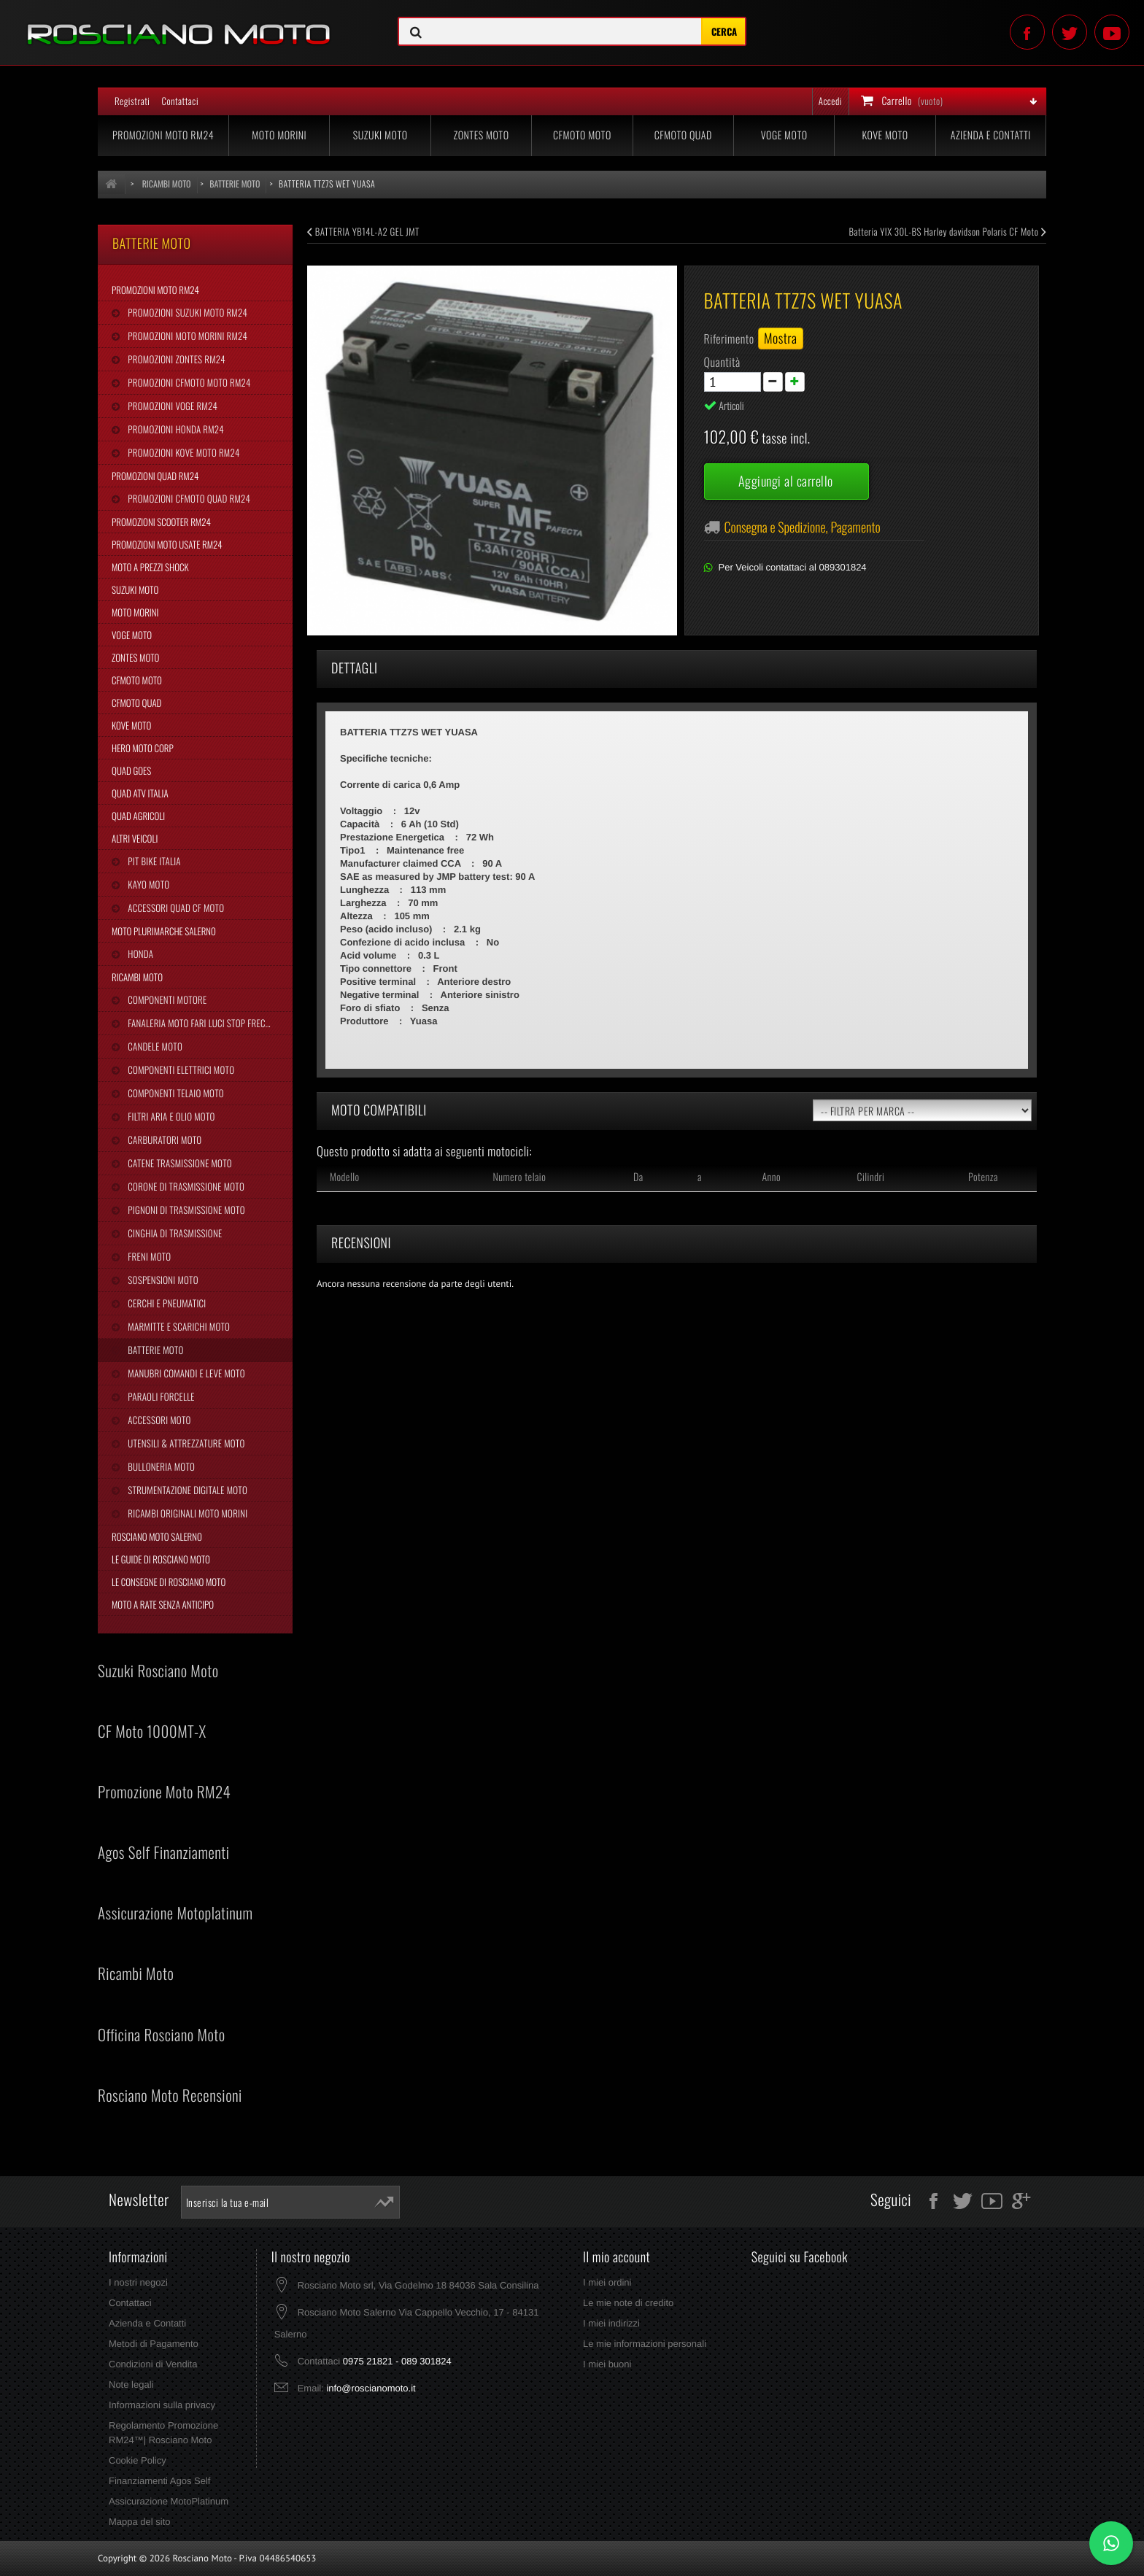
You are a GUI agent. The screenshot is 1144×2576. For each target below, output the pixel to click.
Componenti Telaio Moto (174, 1093)
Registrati (132, 100)
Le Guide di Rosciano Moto (161, 1559)
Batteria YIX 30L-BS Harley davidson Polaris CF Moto (947, 231)
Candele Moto (153, 1046)
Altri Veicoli (135, 838)
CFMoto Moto (582, 135)
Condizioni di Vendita (153, 2364)
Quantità (722, 362)
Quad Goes (131, 770)
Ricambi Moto (137, 977)
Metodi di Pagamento (153, 2343)
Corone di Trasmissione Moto (184, 1186)
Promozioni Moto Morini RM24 (186, 335)
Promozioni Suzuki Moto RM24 (186, 312)
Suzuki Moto (380, 135)
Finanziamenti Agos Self (159, 2480)
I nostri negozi (138, 2282)
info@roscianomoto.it (370, 2388)
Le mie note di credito (628, 2302)
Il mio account (616, 2257)
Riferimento (729, 338)
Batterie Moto (154, 1349)
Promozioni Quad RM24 (155, 475)
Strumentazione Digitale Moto (186, 1489)
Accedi (830, 100)
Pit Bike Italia (152, 861)
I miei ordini (607, 2282)
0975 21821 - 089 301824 (397, 2361)
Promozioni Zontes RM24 (175, 359)
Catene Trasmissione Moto (178, 1163)
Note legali (131, 2384)
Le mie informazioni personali (644, 2343)
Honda (139, 953)
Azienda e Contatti (991, 135)
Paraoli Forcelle (159, 1396)
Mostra (780, 338)
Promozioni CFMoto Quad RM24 (187, 498)
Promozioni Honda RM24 (174, 429)
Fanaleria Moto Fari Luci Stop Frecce (199, 1023)
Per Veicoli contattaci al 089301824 (793, 567)
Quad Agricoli (138, 815)
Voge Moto (784, 135)
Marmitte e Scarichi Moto (177, 1326)
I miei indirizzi (611, 2323)
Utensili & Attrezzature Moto (184, 1443)
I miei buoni (607, 2364)
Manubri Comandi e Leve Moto (184, 1373)
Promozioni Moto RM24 (163, 135)
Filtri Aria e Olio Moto (169, 1116)
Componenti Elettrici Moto (179, 1069)
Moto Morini (279, 135)
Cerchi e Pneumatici (165, 1303)
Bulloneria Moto (160, 1466)
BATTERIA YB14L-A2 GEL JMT (363, 231)
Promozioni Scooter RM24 (161, 521)
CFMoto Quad (683, 135)
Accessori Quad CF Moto (174, 907)
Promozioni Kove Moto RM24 (182, 452)
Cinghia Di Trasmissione (173, 1233)
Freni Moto (148, 1256)
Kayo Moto (147, 884)
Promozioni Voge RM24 (171, 405)
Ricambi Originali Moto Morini (186, 1513)
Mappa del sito (140, 2521)
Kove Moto (885, 135)
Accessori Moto (157, 1419)
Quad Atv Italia (140, 793)
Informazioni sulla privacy (162, 2404)
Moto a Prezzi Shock (150, 567)
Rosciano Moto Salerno (157, 1536)
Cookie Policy (137, 2460)
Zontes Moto (481, 135)
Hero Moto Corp (143, 747)
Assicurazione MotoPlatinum (168, 2501)
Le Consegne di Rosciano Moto (168, 1581)
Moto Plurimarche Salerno (164, 931)
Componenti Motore (165, 999)
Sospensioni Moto (161, 1279)
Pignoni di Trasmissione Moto (184, 1209)
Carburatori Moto (163, 1139)
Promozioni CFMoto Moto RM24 (187, 382)
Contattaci (179, 100)
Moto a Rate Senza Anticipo (163, 1604)
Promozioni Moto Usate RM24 (167, 544)
